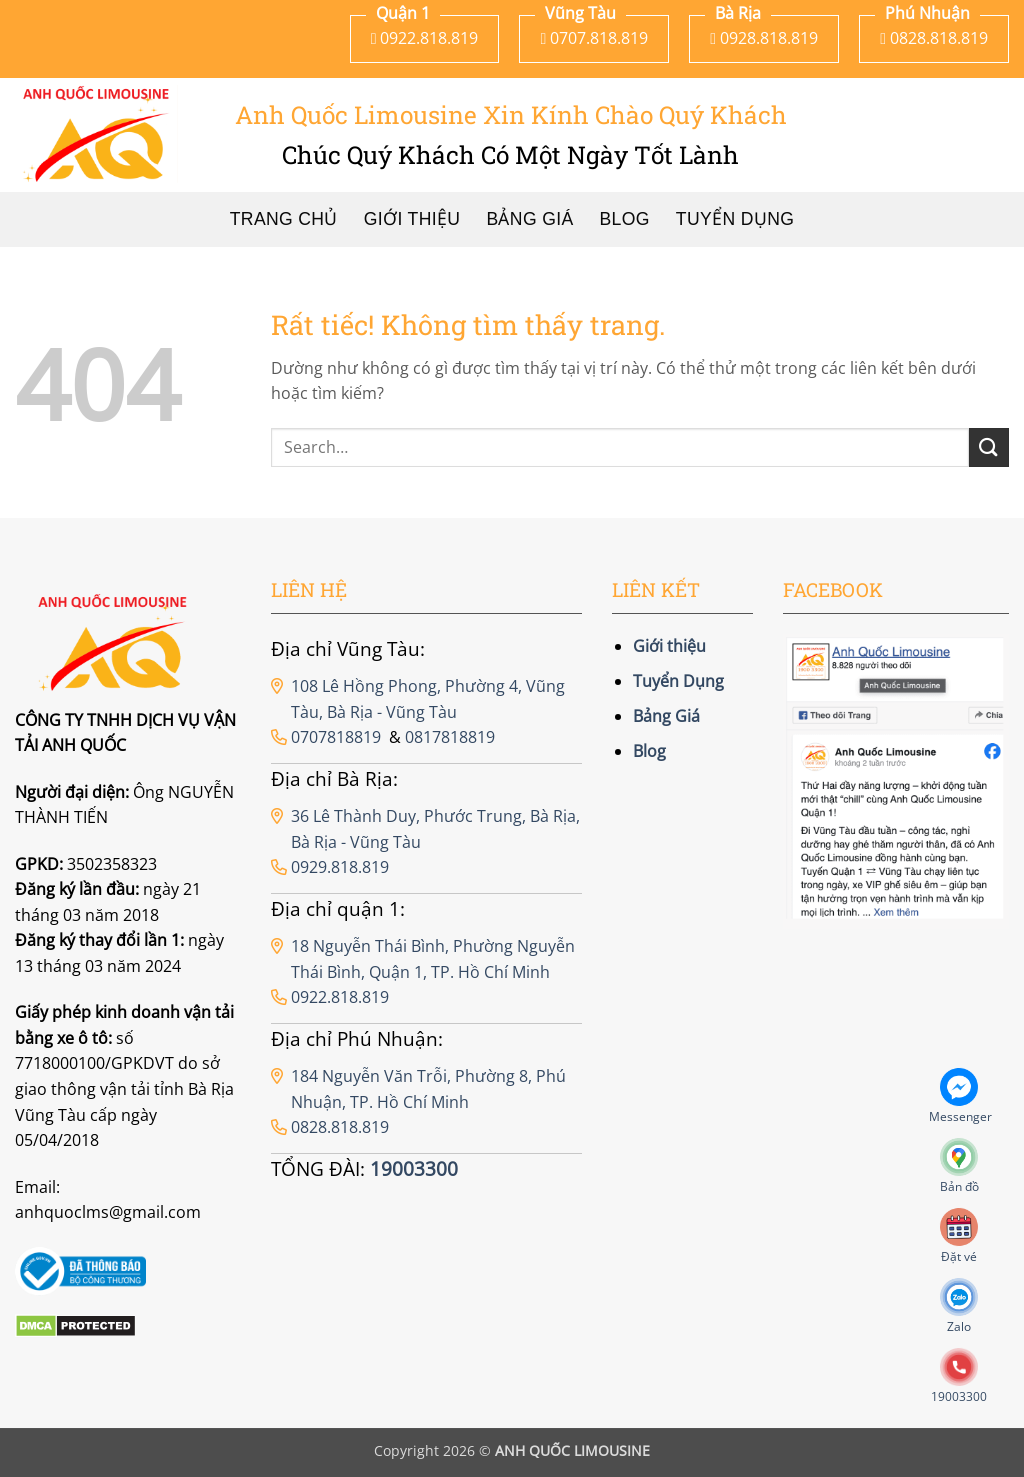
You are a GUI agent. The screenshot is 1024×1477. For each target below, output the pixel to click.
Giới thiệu (412, 219)
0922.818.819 (340, 997)
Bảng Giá (529, 219)
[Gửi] (989, 447)
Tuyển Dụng (735, 219)
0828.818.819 (340, 1127)
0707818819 (336, 737)
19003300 (414, 1168)
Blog (625, 219)
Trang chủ (284, 219)
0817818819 (450, 737)
